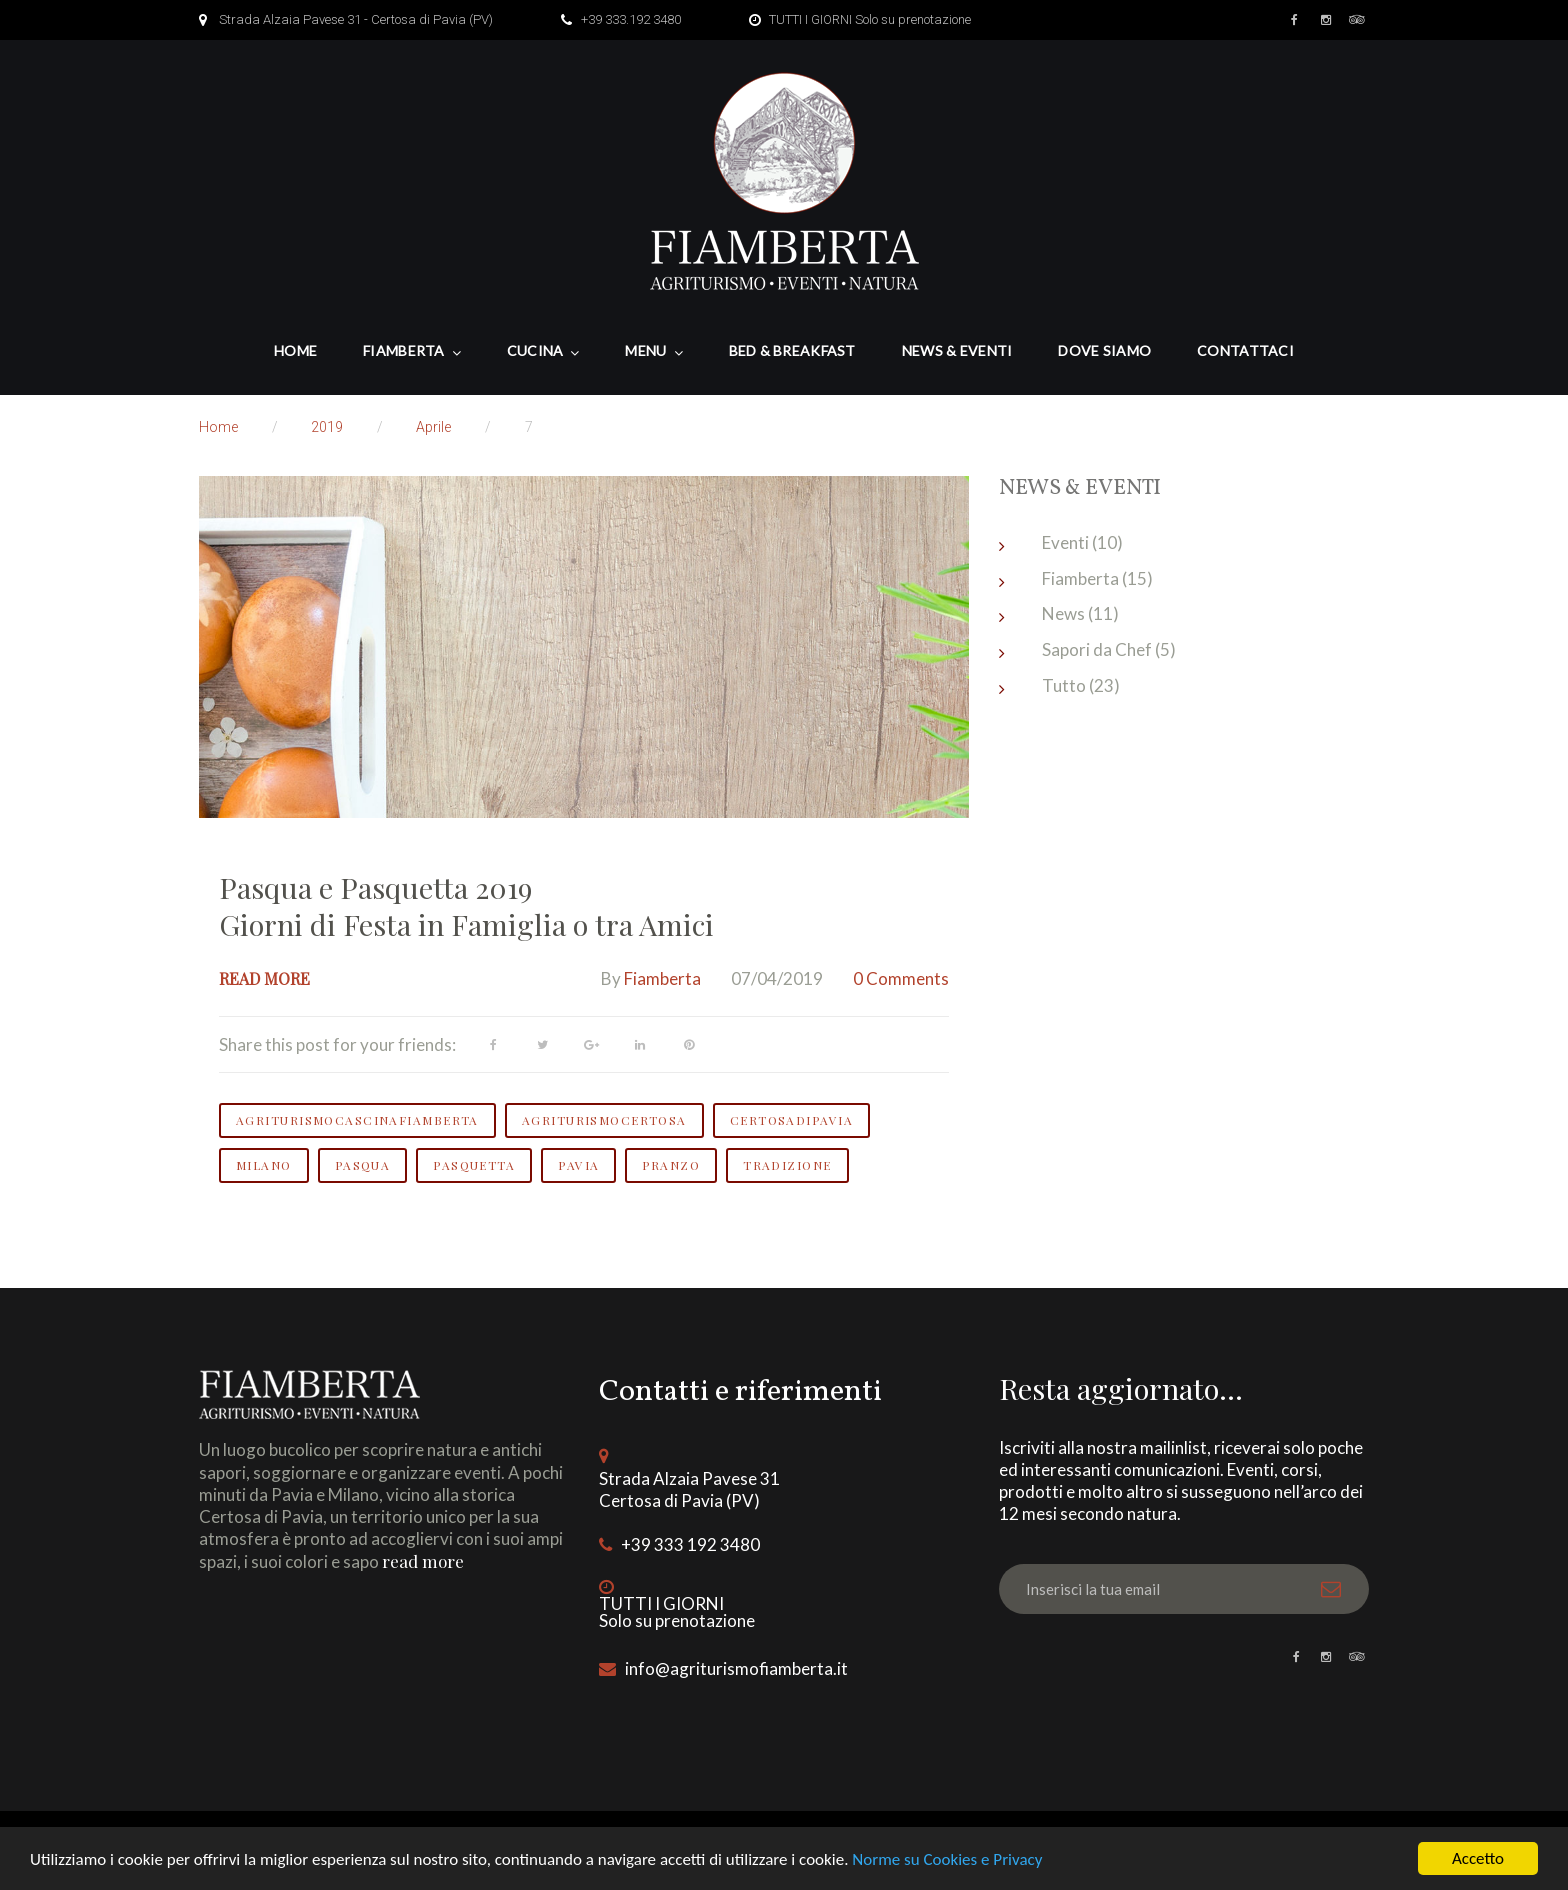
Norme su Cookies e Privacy (947, 1859)
